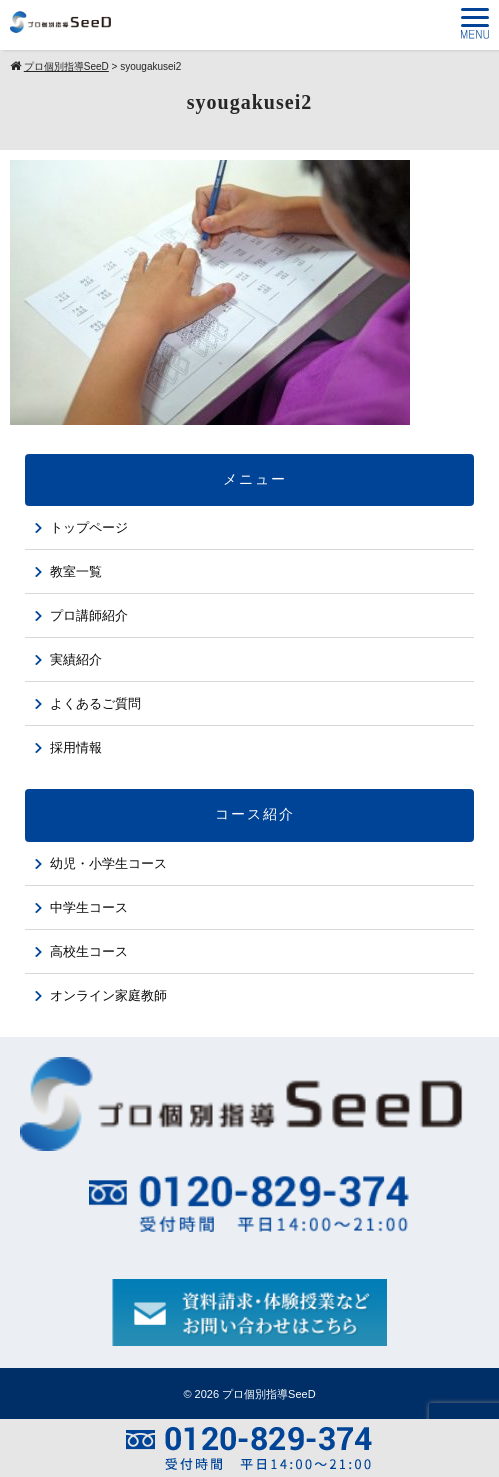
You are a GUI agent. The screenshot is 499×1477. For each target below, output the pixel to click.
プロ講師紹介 (89, 615)
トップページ (89, 527)
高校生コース (89, 951)
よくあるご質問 (95, 703)
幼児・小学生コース (108, 863)
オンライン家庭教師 (108, 995)
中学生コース (89, 907)
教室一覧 (76, 571)
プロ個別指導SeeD (269, 1394)
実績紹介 (76, 659)
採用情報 (76, 747)
